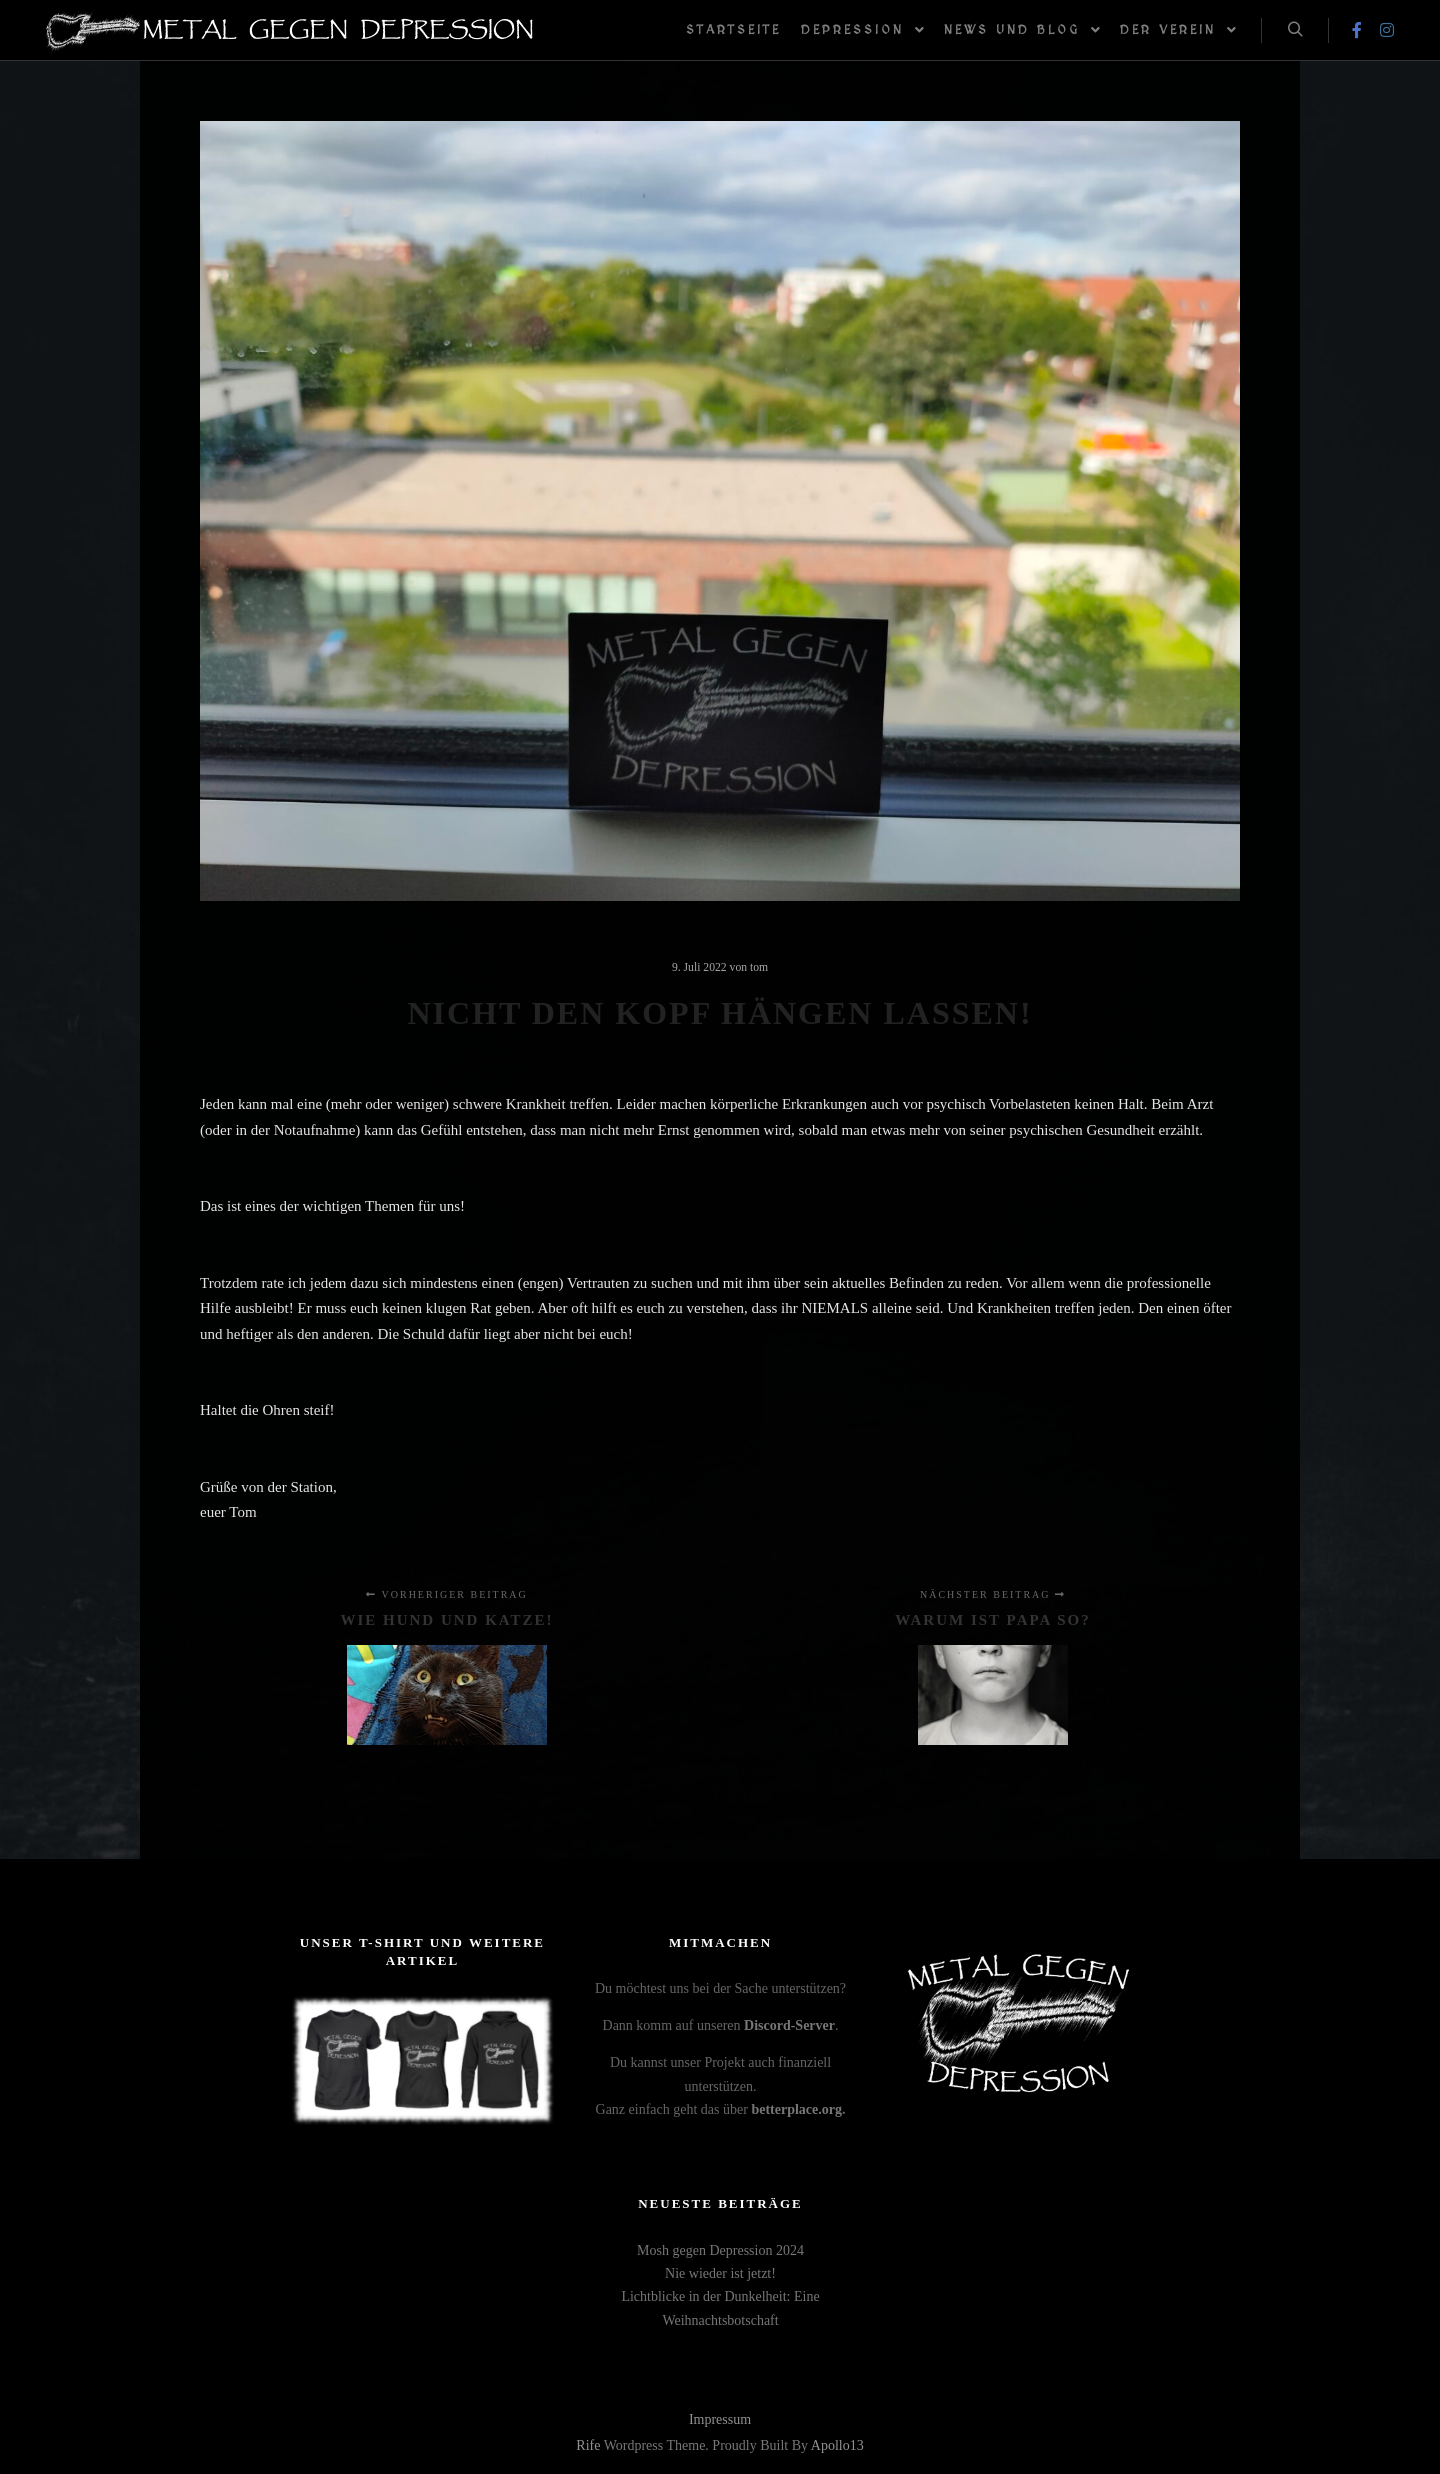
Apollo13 (837, 2445)
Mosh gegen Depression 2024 (720, 2250)
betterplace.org (796, 2109)
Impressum (720, 2419)
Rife (588, 2445)
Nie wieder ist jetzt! (720, 2273)
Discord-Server (789, 2025)
